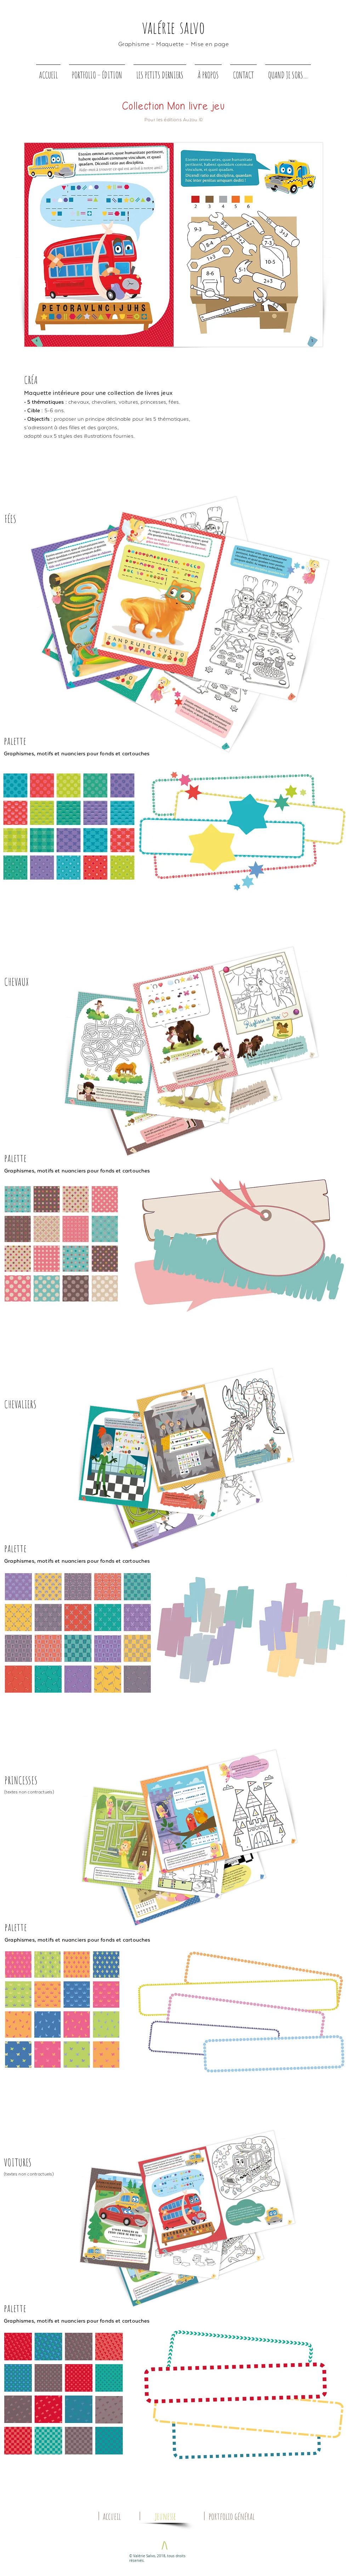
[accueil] (112, 2516)
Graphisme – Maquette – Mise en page (173, 44)
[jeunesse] (165, 2516)
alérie (161, 27)
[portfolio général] (232, 2516)
